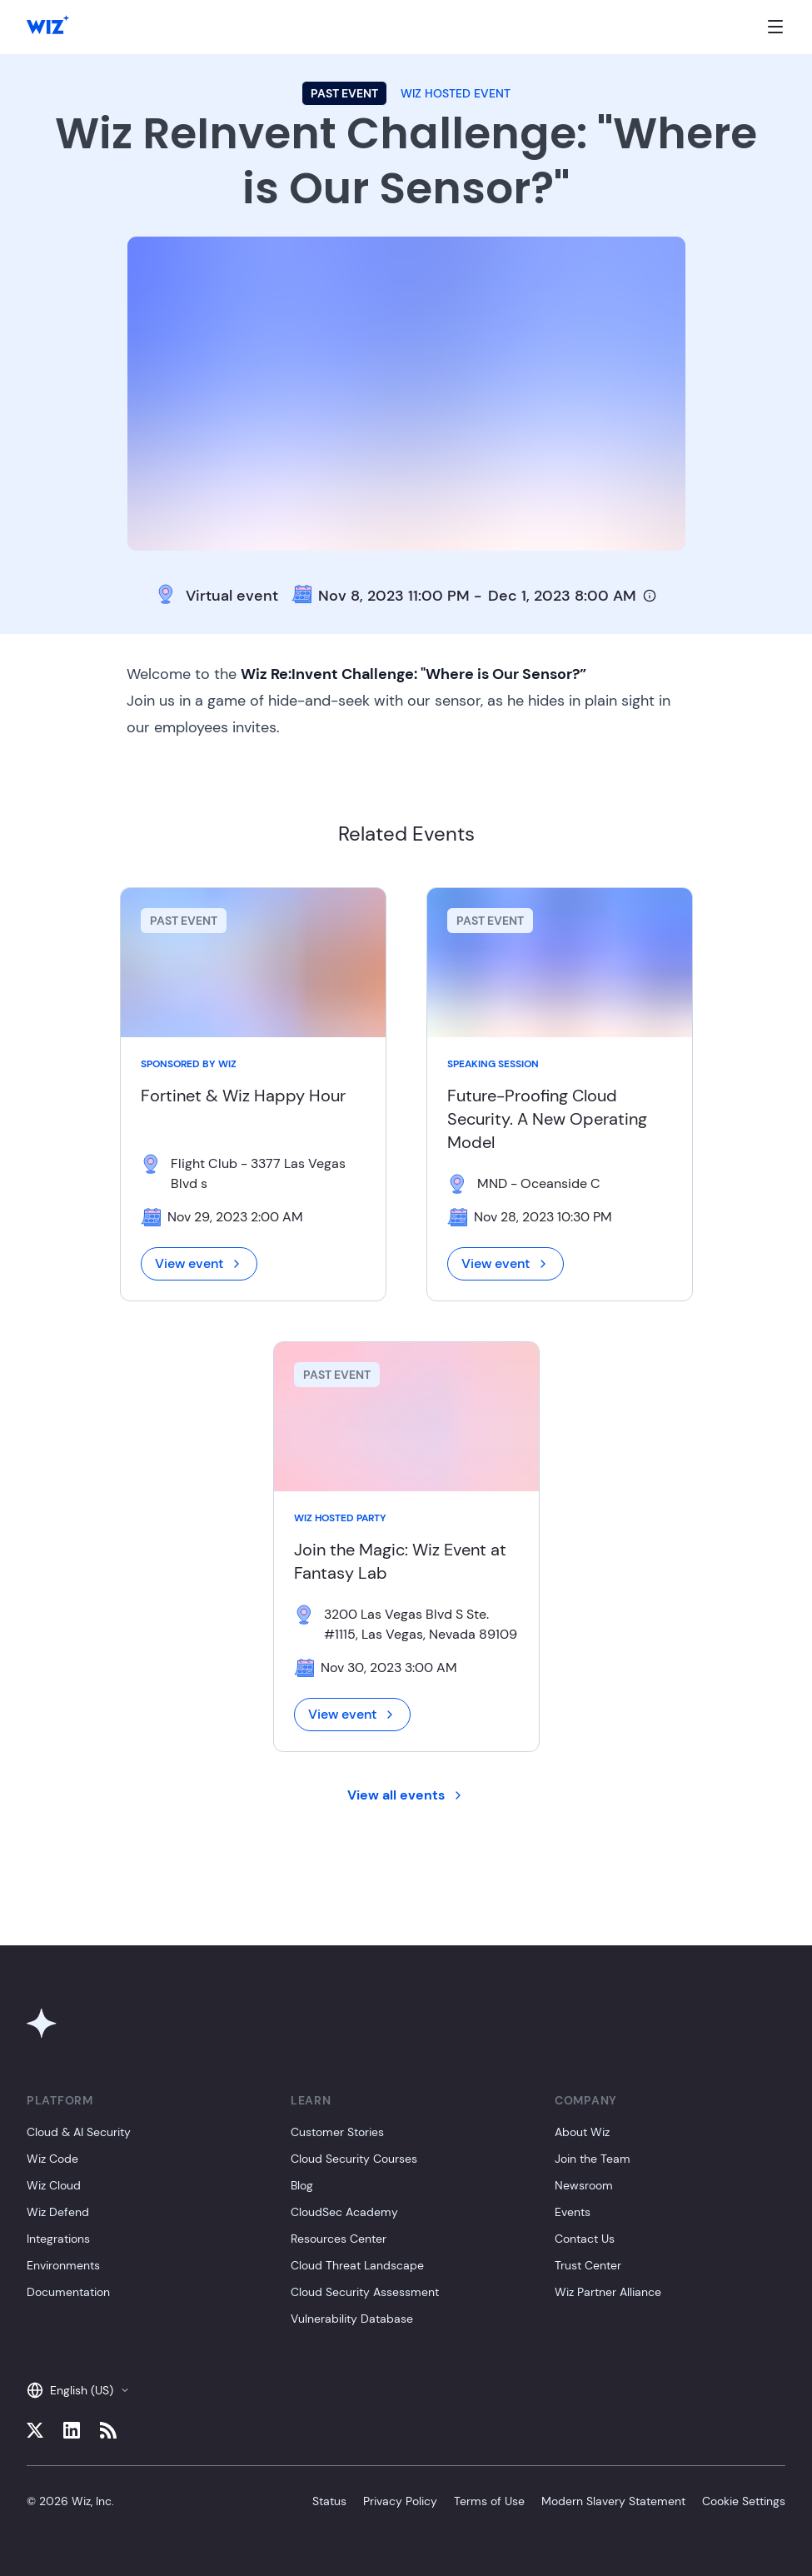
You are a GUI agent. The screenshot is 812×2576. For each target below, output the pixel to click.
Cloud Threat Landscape (357, 2265)
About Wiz (582, 2131)
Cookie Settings (743, 2501)
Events (572, 2211)
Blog (302, 2185)
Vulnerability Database (352, 2318)
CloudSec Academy (344, 2211)
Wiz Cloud (54, 2185)
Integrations (58, 2238)
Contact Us (585, 2238)
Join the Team (592, 2158)
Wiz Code (52, 2158)
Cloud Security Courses (354, 2158)
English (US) (78, 2390)
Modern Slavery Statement (613, 2501)
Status (329, 2501)
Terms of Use (489, 2501)
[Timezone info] (649, 595)
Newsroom (584, 2185)
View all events (406, 1795)
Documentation (68, 2291)
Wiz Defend (58, 2211)
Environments (63, 2265)
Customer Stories (337, 2131)
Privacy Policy (400, 2501)
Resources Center (338, 2238)
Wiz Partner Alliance (608, 2291)
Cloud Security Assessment (365, 2291)
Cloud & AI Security (79, 2131)
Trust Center (588, 2265)
